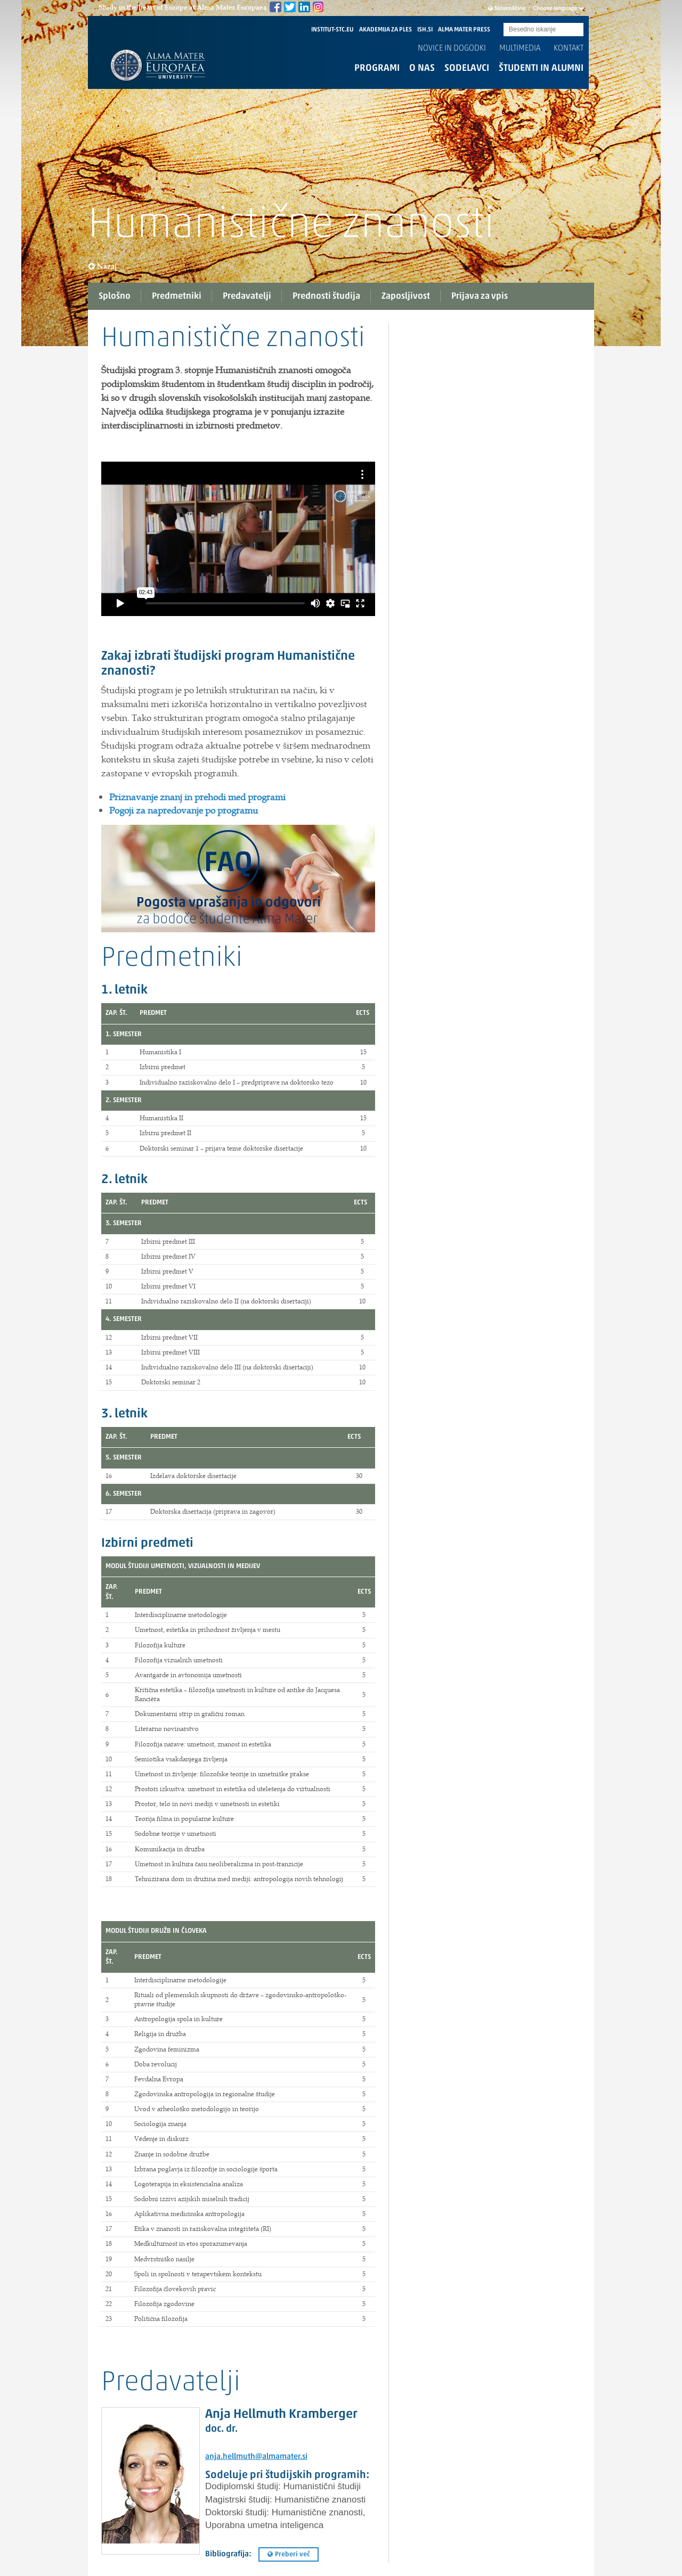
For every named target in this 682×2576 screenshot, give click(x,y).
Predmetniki (176, 296)
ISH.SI (425, 30)
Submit (575, 30)
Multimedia (519, 48)
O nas (422, 68)
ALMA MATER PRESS (464, 30)
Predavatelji (247, 296)
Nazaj (102, 266)
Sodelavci (466, 68)
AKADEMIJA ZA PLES (385, 30)
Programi (377, 68)
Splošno (115, 296)
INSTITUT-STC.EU (332, 30)
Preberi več (288, 2554)
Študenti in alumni (541, 68)
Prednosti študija (326, 296)
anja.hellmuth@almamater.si (256, 2457)
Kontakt (568, 48)
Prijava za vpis (479, 296)
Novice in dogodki (452, 48)
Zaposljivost (405, 296)
